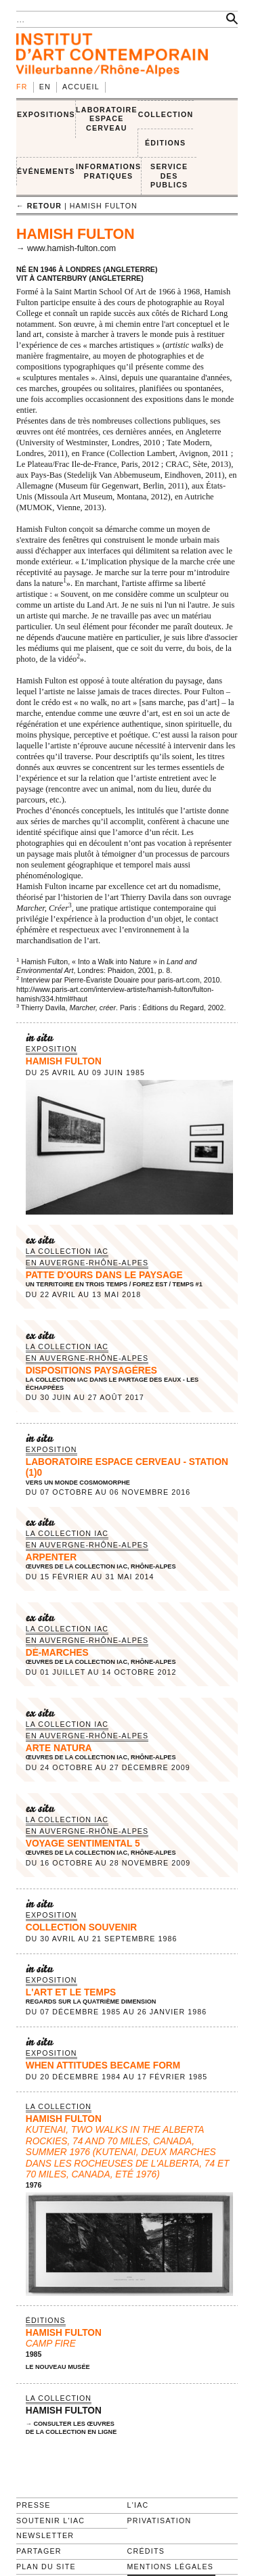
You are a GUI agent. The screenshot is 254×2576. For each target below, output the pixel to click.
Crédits (146, 2551)
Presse (33, 2505)
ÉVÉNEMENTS (46, 171)
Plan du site (46, 2566)
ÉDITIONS (165, 143)
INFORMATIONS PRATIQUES (108, 171)
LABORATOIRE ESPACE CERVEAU (106, 119)
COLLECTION (166, 114)
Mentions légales (170, 2566)
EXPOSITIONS (46, 114)
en (45, 87)
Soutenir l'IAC (50, 2520)
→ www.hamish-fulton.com (66, 248)
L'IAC (138, 2505)
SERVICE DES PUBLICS (169, 175)
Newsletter (45, 2535)
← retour (39, 206)
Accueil (81, 87)
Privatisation (159, 2520)
